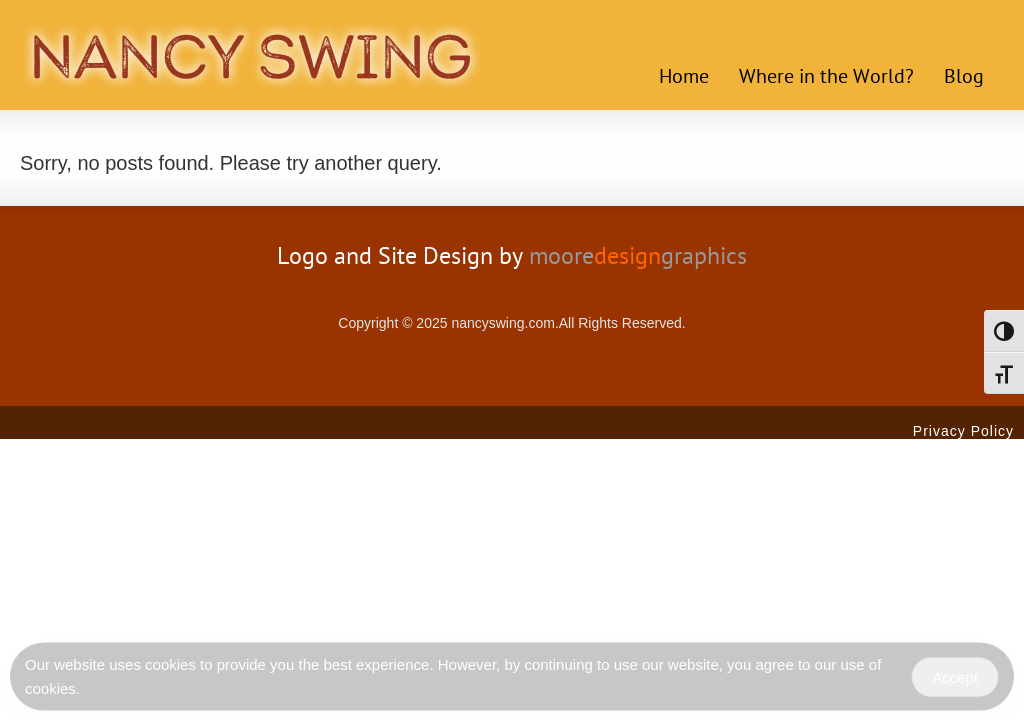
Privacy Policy (963, 431)
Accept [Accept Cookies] (955, 679)
